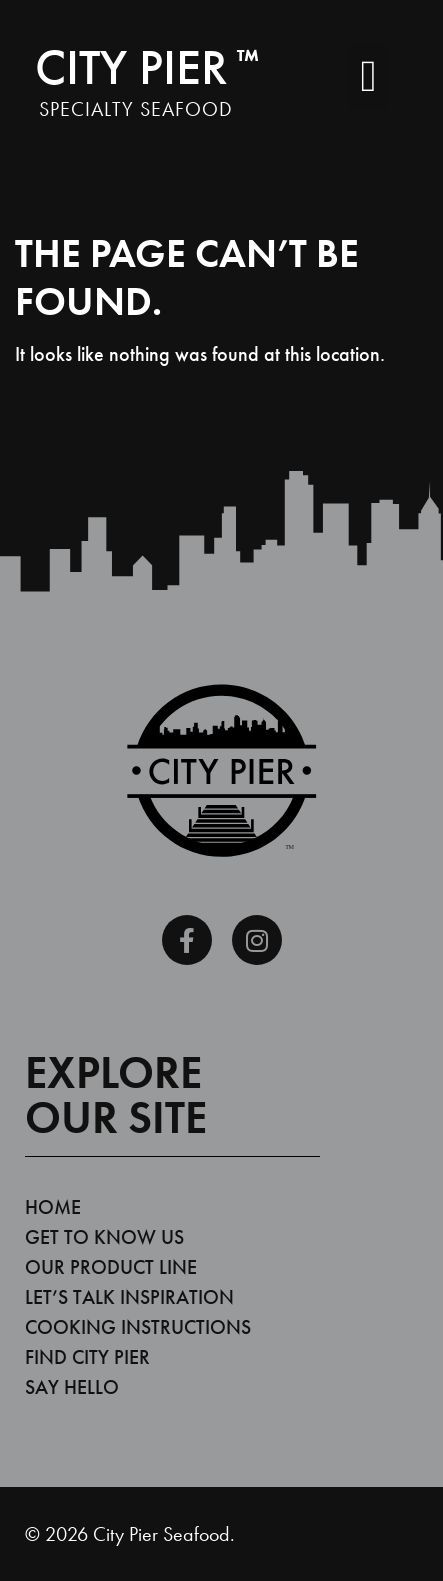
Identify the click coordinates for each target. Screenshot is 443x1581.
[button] (368, 77)
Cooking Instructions (138, 1327)
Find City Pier (87, 1357)
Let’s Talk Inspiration (129, 1297)
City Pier (147, 67)
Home (53, 1207)
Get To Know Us (104, 1237)
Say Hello (72, 1387)
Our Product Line (111, 1267)
